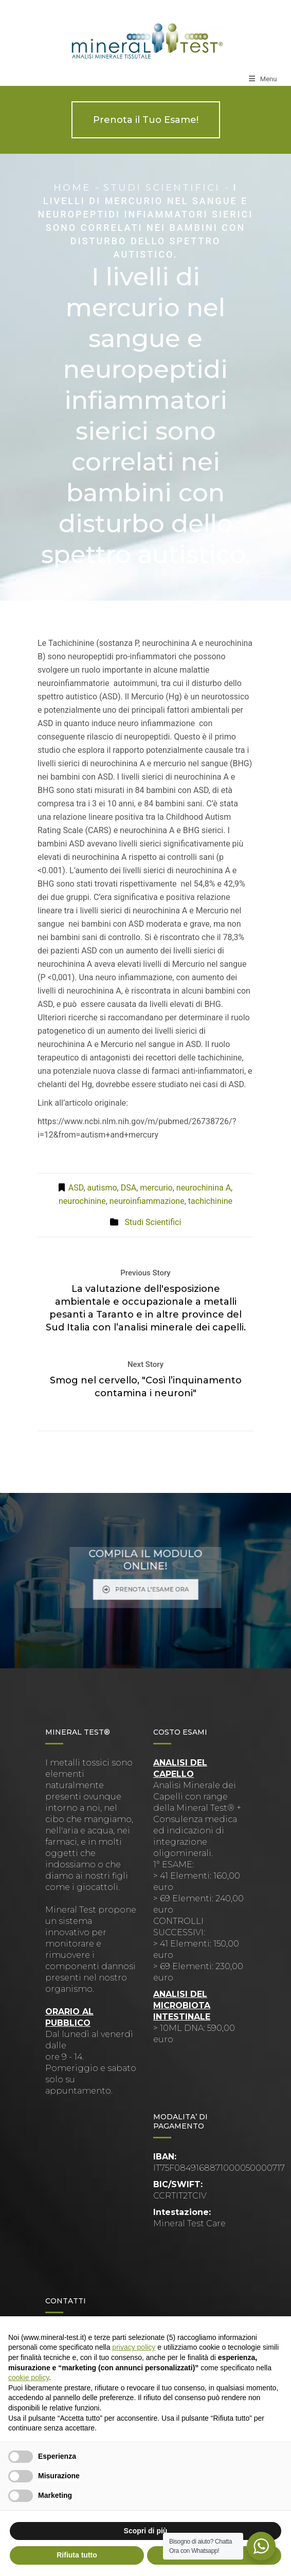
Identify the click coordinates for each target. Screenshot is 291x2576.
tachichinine (210, 1201)
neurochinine (82, 1201)
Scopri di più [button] (146, 2531)
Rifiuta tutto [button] (77, 2555)
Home (71, 187)
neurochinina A (203, 1188)
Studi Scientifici (161, 187)
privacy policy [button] (133, 2347)
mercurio (156, 1188)
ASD (76, 1188)
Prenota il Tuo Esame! (145, 119)
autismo (102, 1188)
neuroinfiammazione (147, 1201)
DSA (128, 1188)
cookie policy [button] (28, 2377)
